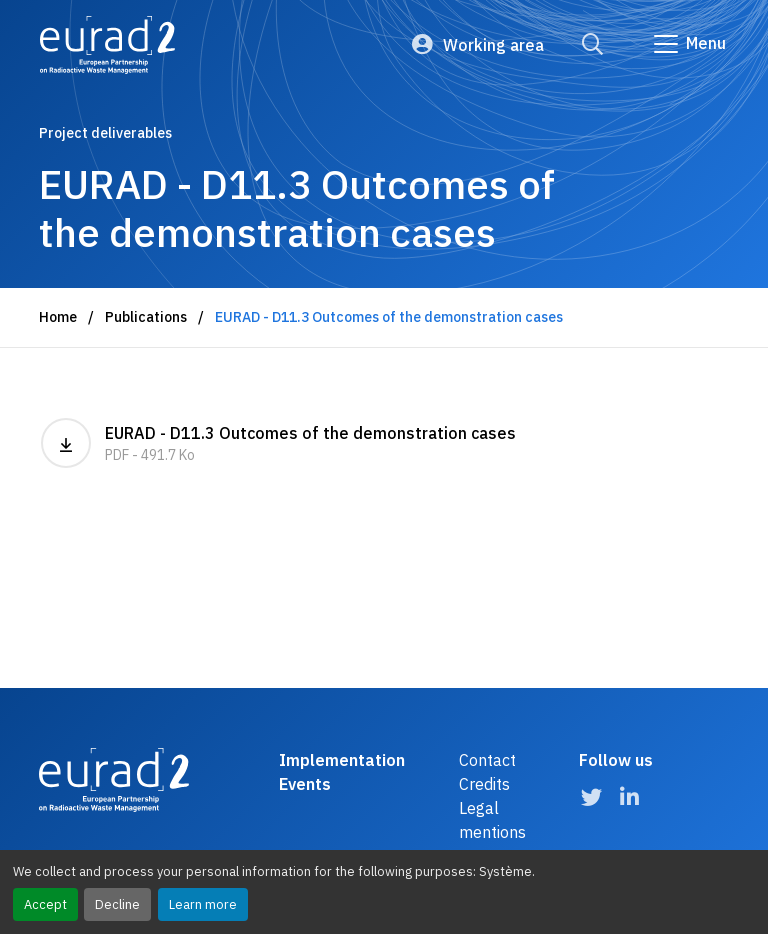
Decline (117, 904)
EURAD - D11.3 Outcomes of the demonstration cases (278, 443)
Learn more (203, 904)
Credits (484, 784)
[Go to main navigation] (688, 44)
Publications (146, 317)
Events (305, 784)
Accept (45, 904)
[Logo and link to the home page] (107, 45)
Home (58, 317)
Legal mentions (492, 820)
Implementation (342, 760)
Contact (487, 760)
